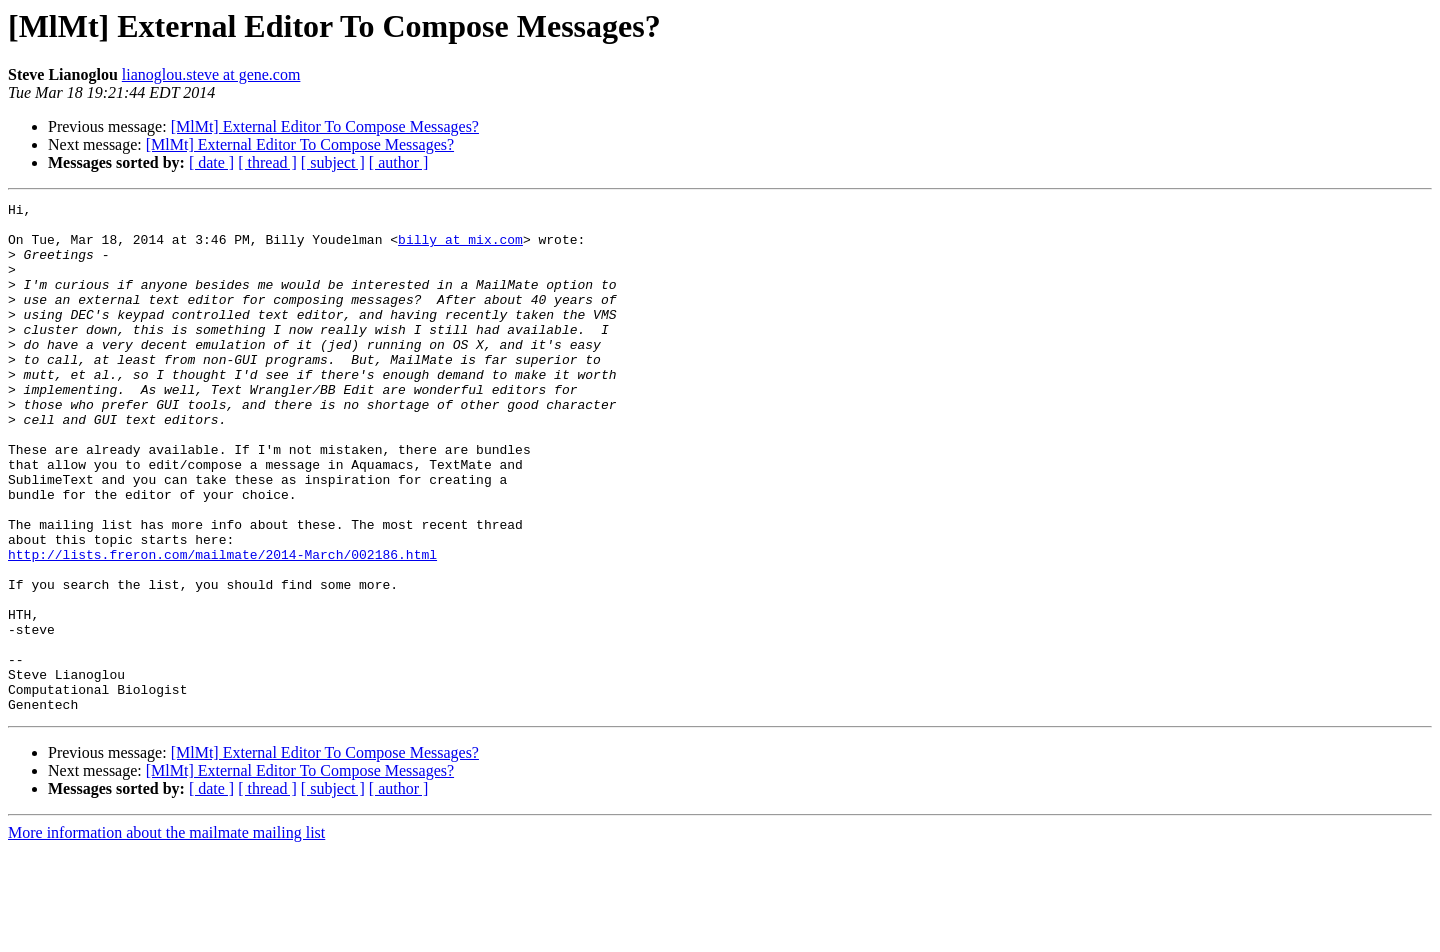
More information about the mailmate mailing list (166, 934)
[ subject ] (333, 162)
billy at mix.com (460, 248)
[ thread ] (267, 162)
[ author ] (399, 162)
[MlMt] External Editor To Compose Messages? (325, 126)
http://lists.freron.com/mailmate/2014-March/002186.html (222, 626)
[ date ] (211, 162)
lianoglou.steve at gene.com (211, 74)
